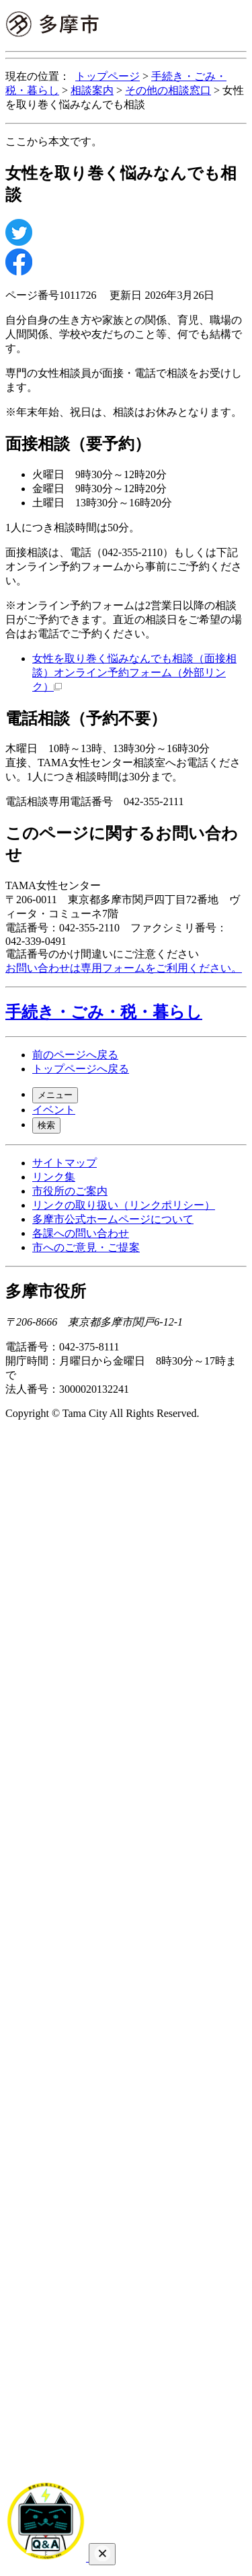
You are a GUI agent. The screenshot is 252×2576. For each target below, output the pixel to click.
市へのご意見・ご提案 (86, 1247)
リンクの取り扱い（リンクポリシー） (123, 1205)
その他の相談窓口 (168, 90)
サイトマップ (64, 1162)
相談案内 (92, 90)
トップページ (107, 76)
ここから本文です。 (53, 141)
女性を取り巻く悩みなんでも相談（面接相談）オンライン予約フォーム (134, 672)
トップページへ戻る (80, 1068)
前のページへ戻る (75, 1054)
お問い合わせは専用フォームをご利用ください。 (123, 968)
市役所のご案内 (70, 1191)
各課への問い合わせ (80, 1233)
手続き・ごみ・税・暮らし (103, 1012)
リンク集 (53, 1177)
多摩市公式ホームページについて (113, 1219)
